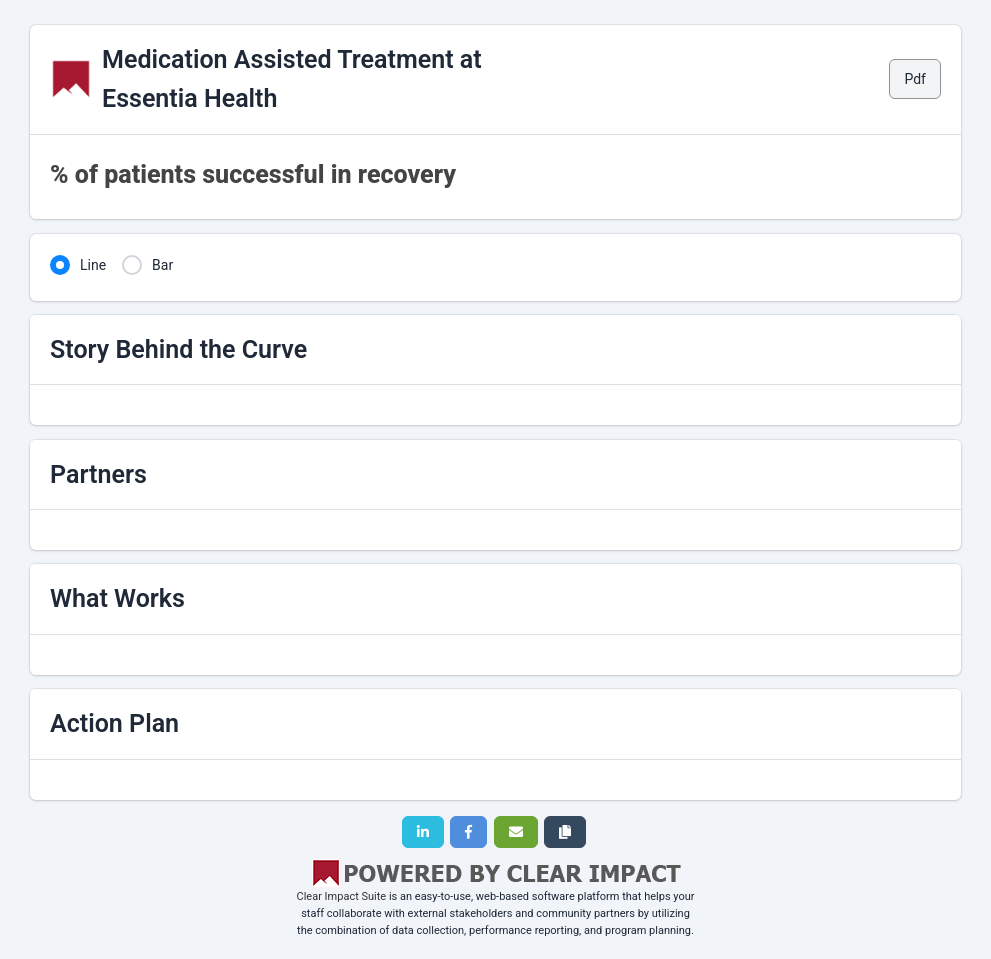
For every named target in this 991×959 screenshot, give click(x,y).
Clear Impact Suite (342, 896)
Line (93, 265)
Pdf (915, 79)
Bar (162, 265)
